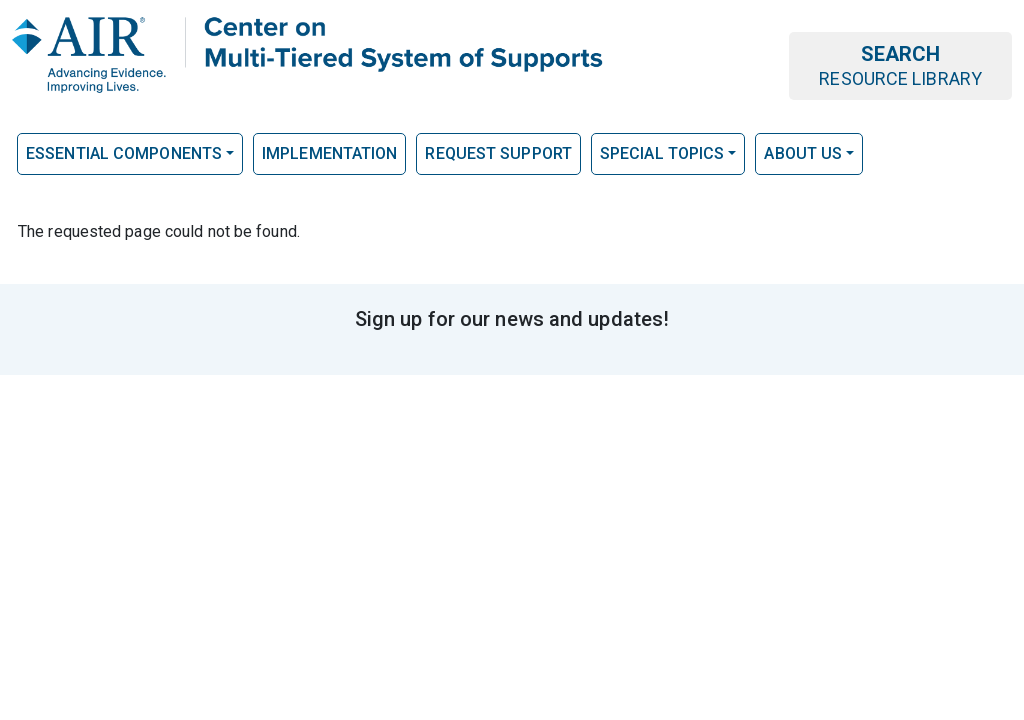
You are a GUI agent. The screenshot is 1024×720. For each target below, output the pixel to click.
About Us (803, 153)
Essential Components (124, 153)
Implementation (329, 153)
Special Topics (662, 153)
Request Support (498, 153)
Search (900, 65)
